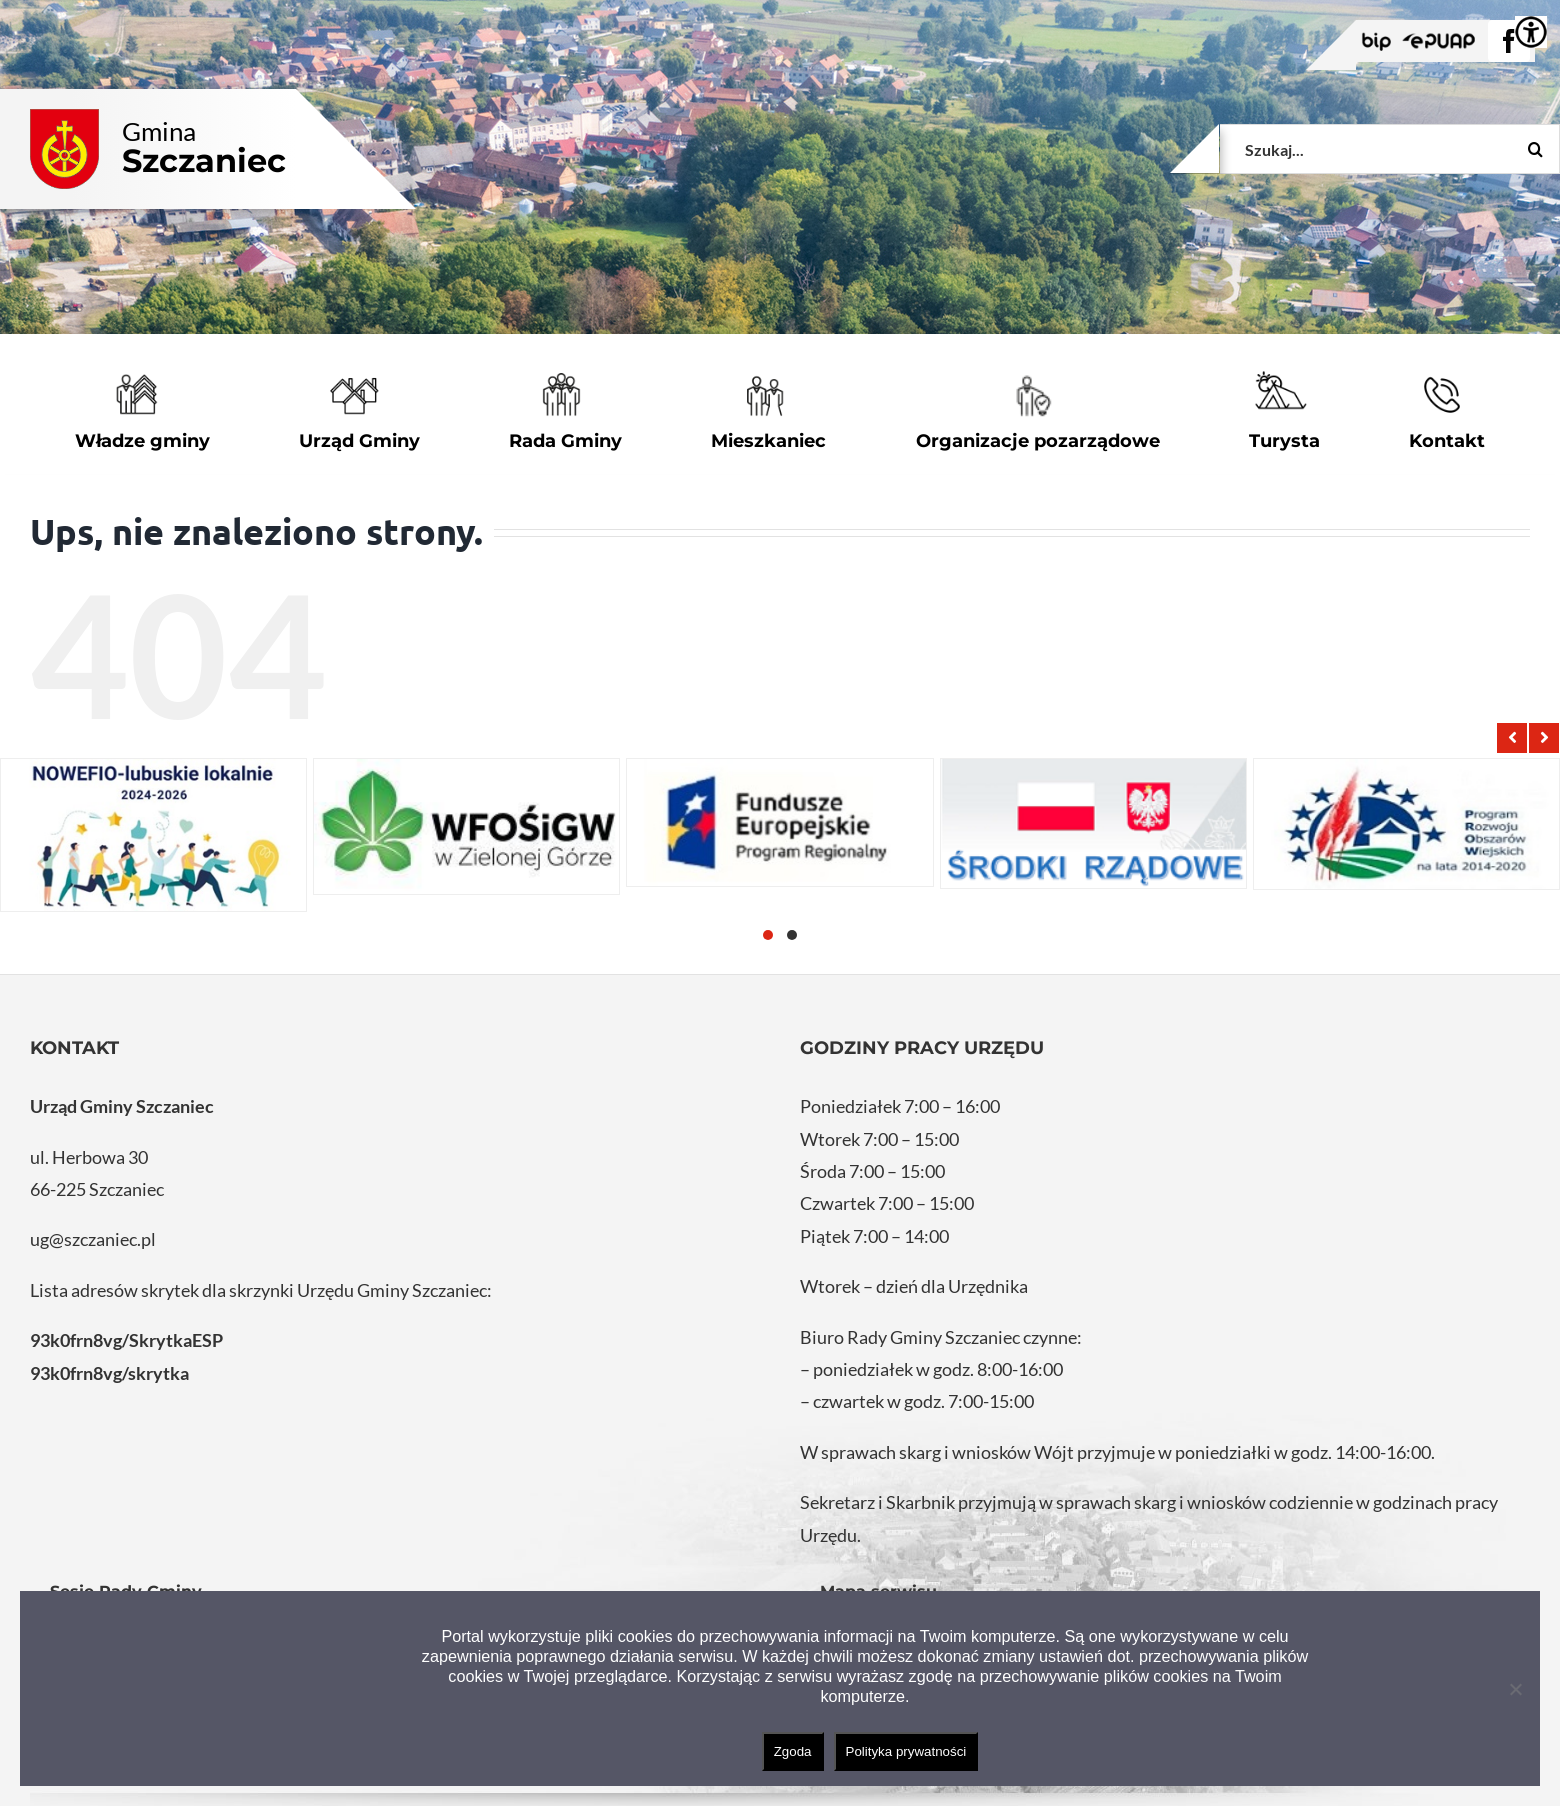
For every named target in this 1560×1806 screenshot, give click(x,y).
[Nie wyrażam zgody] (1515, 1689)
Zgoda (793, 1751)
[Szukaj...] (1390, 149)
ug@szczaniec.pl (93, 1239)
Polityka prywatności (906, 1751)
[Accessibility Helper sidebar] (1531, 32)
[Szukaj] (1535, 149)
